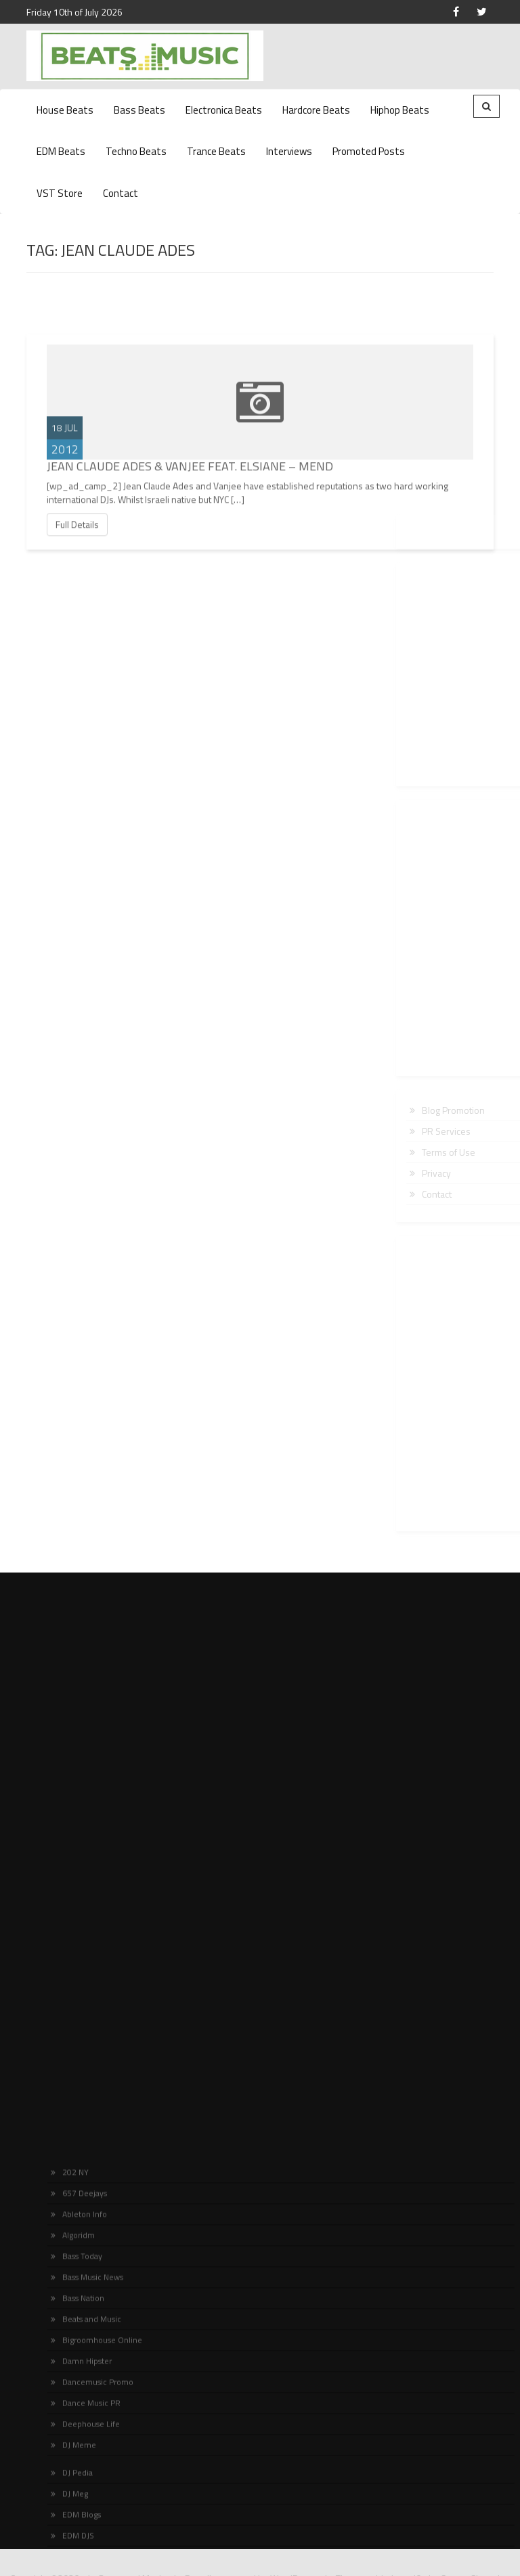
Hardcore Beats (316, 110)
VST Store (60, 193)
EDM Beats (61, 151)
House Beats (65, 110)
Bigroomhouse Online (96, 2543)
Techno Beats (136, 151)
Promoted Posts (368, 151)
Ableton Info (79, 2418)
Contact (120, 193)
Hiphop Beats (399, 110)
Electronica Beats (224, 110)
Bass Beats (139, 110)
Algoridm (73, 2439)
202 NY (70, 2376)
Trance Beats (216, 151)
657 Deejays (79, 2397)
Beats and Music (86, 2522)
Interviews (289, 151)
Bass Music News (87, 2481)
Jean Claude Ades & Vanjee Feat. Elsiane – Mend (190, 494)
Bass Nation (77, 2501)
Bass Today (76, 2460)
